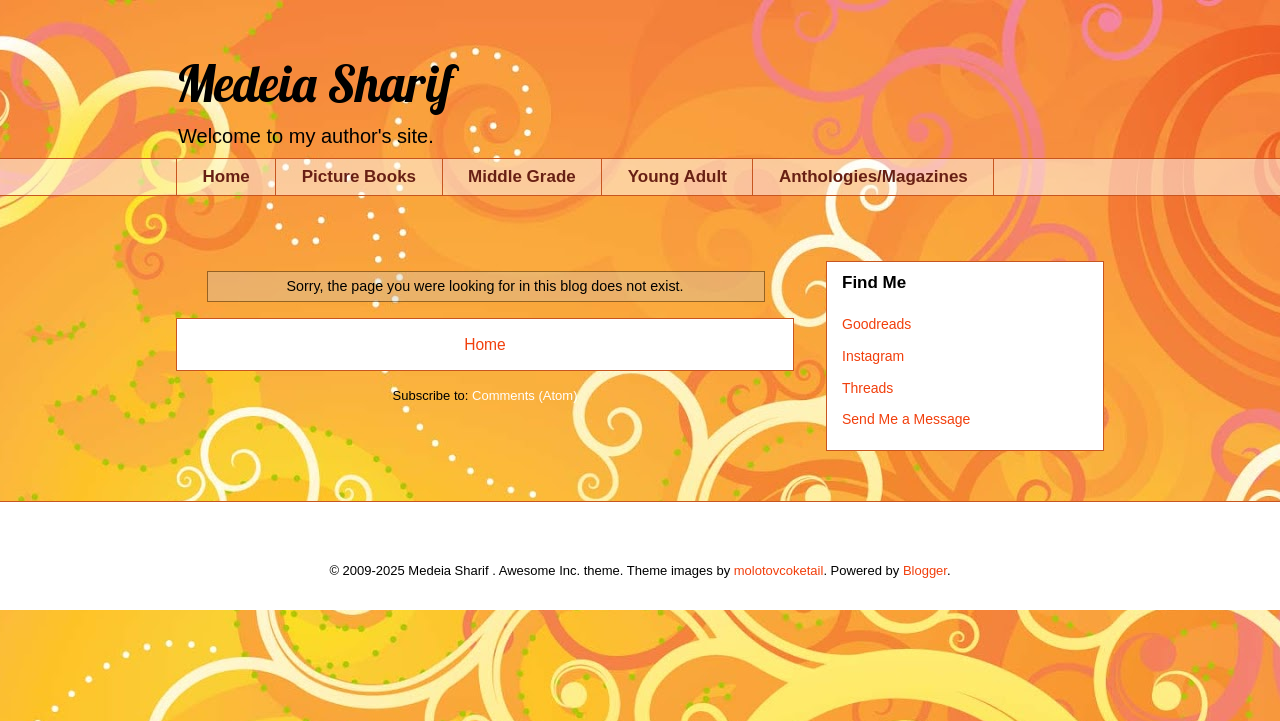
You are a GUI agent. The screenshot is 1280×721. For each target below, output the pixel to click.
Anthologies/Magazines (873, 176)
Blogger (925, 570)
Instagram (873, 356)
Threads (867, 388)
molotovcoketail (779, 570)
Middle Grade (522, 176)
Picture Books (359, 176)
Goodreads (876, 324)
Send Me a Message (906, 419)
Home (226, 176)
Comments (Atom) (524, 395)
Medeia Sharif (314, 83)
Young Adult (677, 176)
